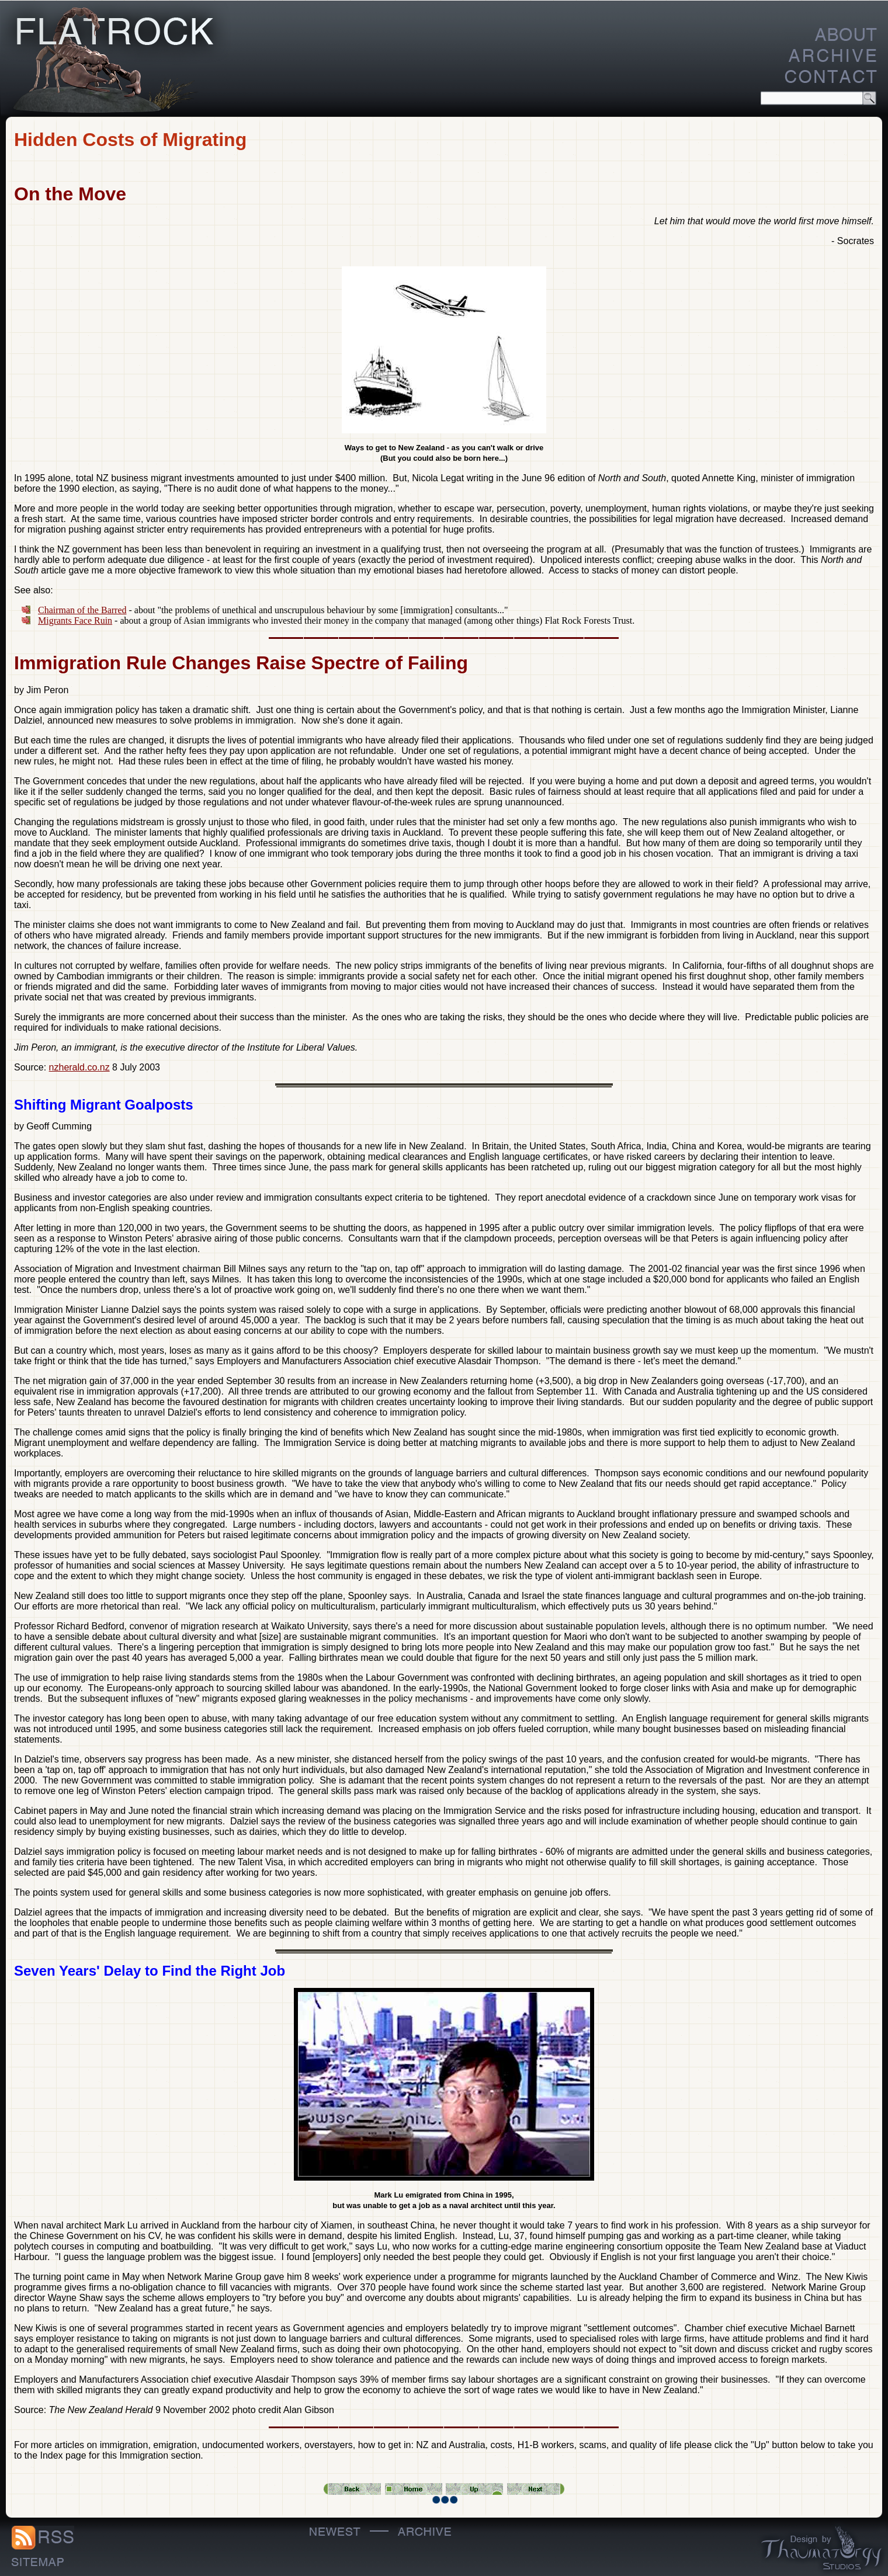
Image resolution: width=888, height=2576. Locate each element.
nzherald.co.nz (79, 1067)
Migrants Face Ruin (75, 620)
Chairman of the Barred (82, 610)
